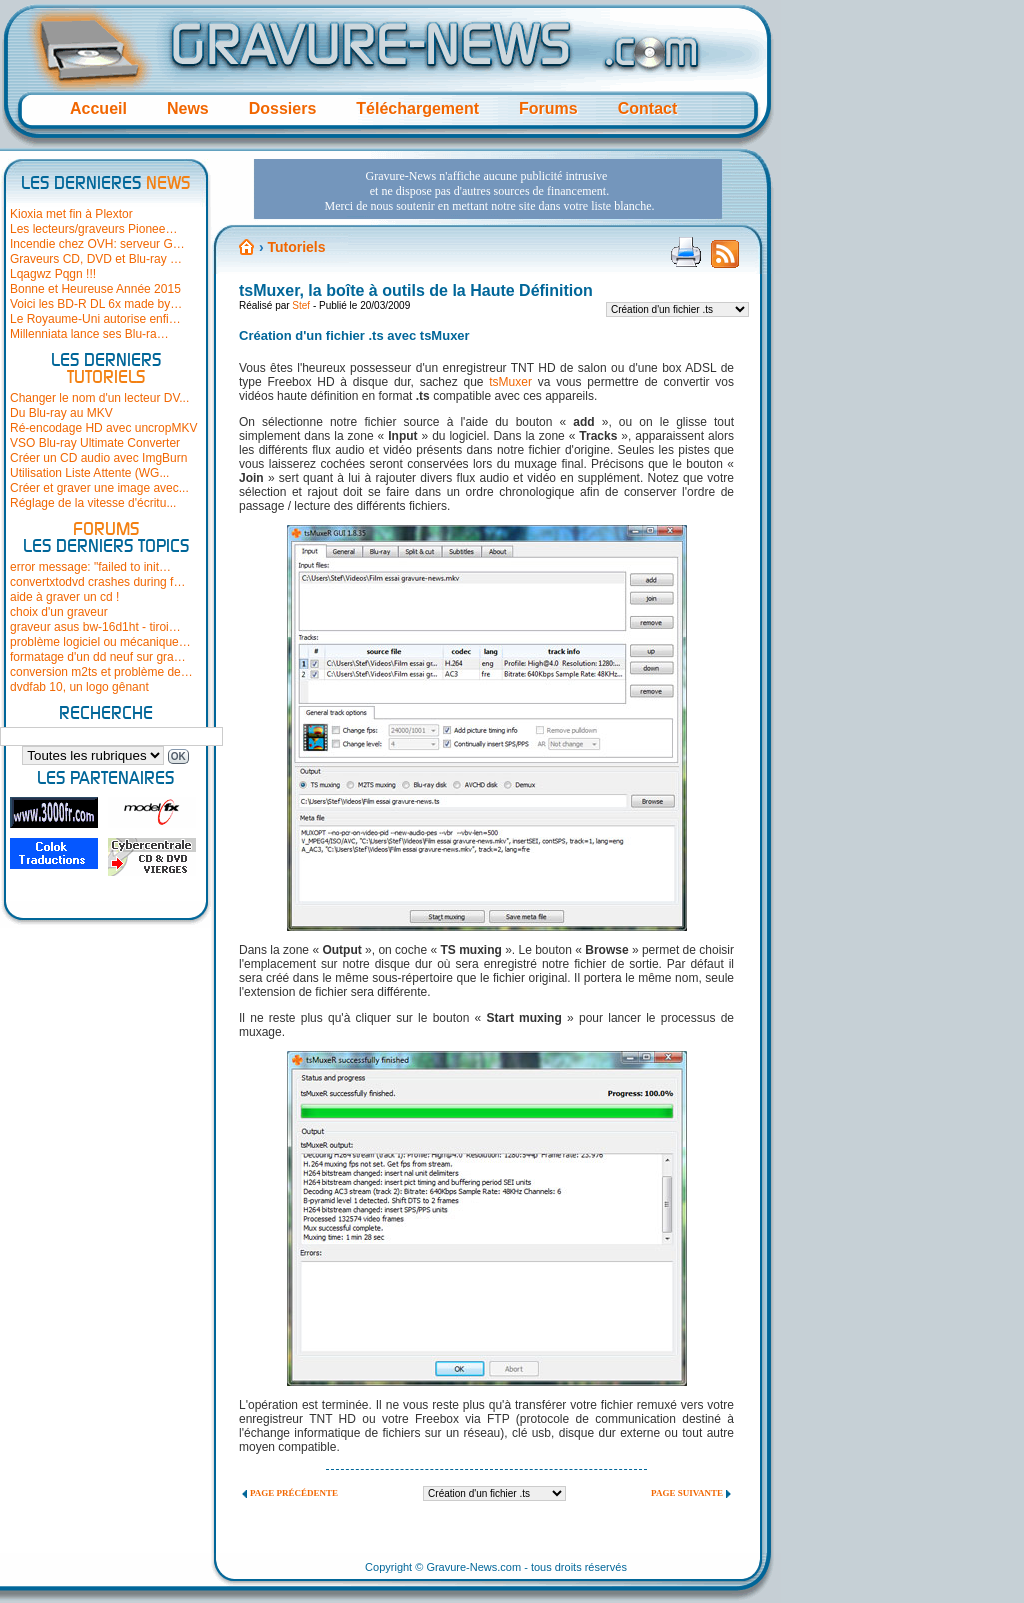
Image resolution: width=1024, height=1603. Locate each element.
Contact (648, 108)
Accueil (98, 108)
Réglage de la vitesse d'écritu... (93, 503)
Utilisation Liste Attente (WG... (89, 473)
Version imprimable (686, 252)
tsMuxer (510, 382)
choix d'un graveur (59, 612)
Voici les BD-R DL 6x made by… (96, 304)
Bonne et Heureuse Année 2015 (95, 289)
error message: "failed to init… (90, 567)
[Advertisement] (488, 189)
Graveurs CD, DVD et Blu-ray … (96, 259)
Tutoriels (296, 247)
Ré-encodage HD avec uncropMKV (103, 428)
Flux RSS (725, 260)
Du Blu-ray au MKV (61, 413)
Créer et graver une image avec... (99, 488)
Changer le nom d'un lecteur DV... (99, 398)
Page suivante (687, 1493)
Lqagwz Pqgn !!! (53, 274)
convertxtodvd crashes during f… (97, 582)
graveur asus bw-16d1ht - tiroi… (95, 627)
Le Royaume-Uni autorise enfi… (95, 319)
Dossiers (283, 108)
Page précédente (294, 1493)
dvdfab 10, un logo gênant (79, 687)
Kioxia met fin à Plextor (71, 214)
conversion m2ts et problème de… (101, 672)
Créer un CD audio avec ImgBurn (98, 458)
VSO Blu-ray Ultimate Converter (95, 443)
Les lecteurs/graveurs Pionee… (93, 229)
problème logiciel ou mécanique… (100, 642)
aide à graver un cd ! (64, 597)
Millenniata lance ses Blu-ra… (89, 334)
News (188, 108)
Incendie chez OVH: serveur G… (97, 244)
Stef (301, 305)
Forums (548, 108)
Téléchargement (417, 108)
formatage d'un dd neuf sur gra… (98, 657)
